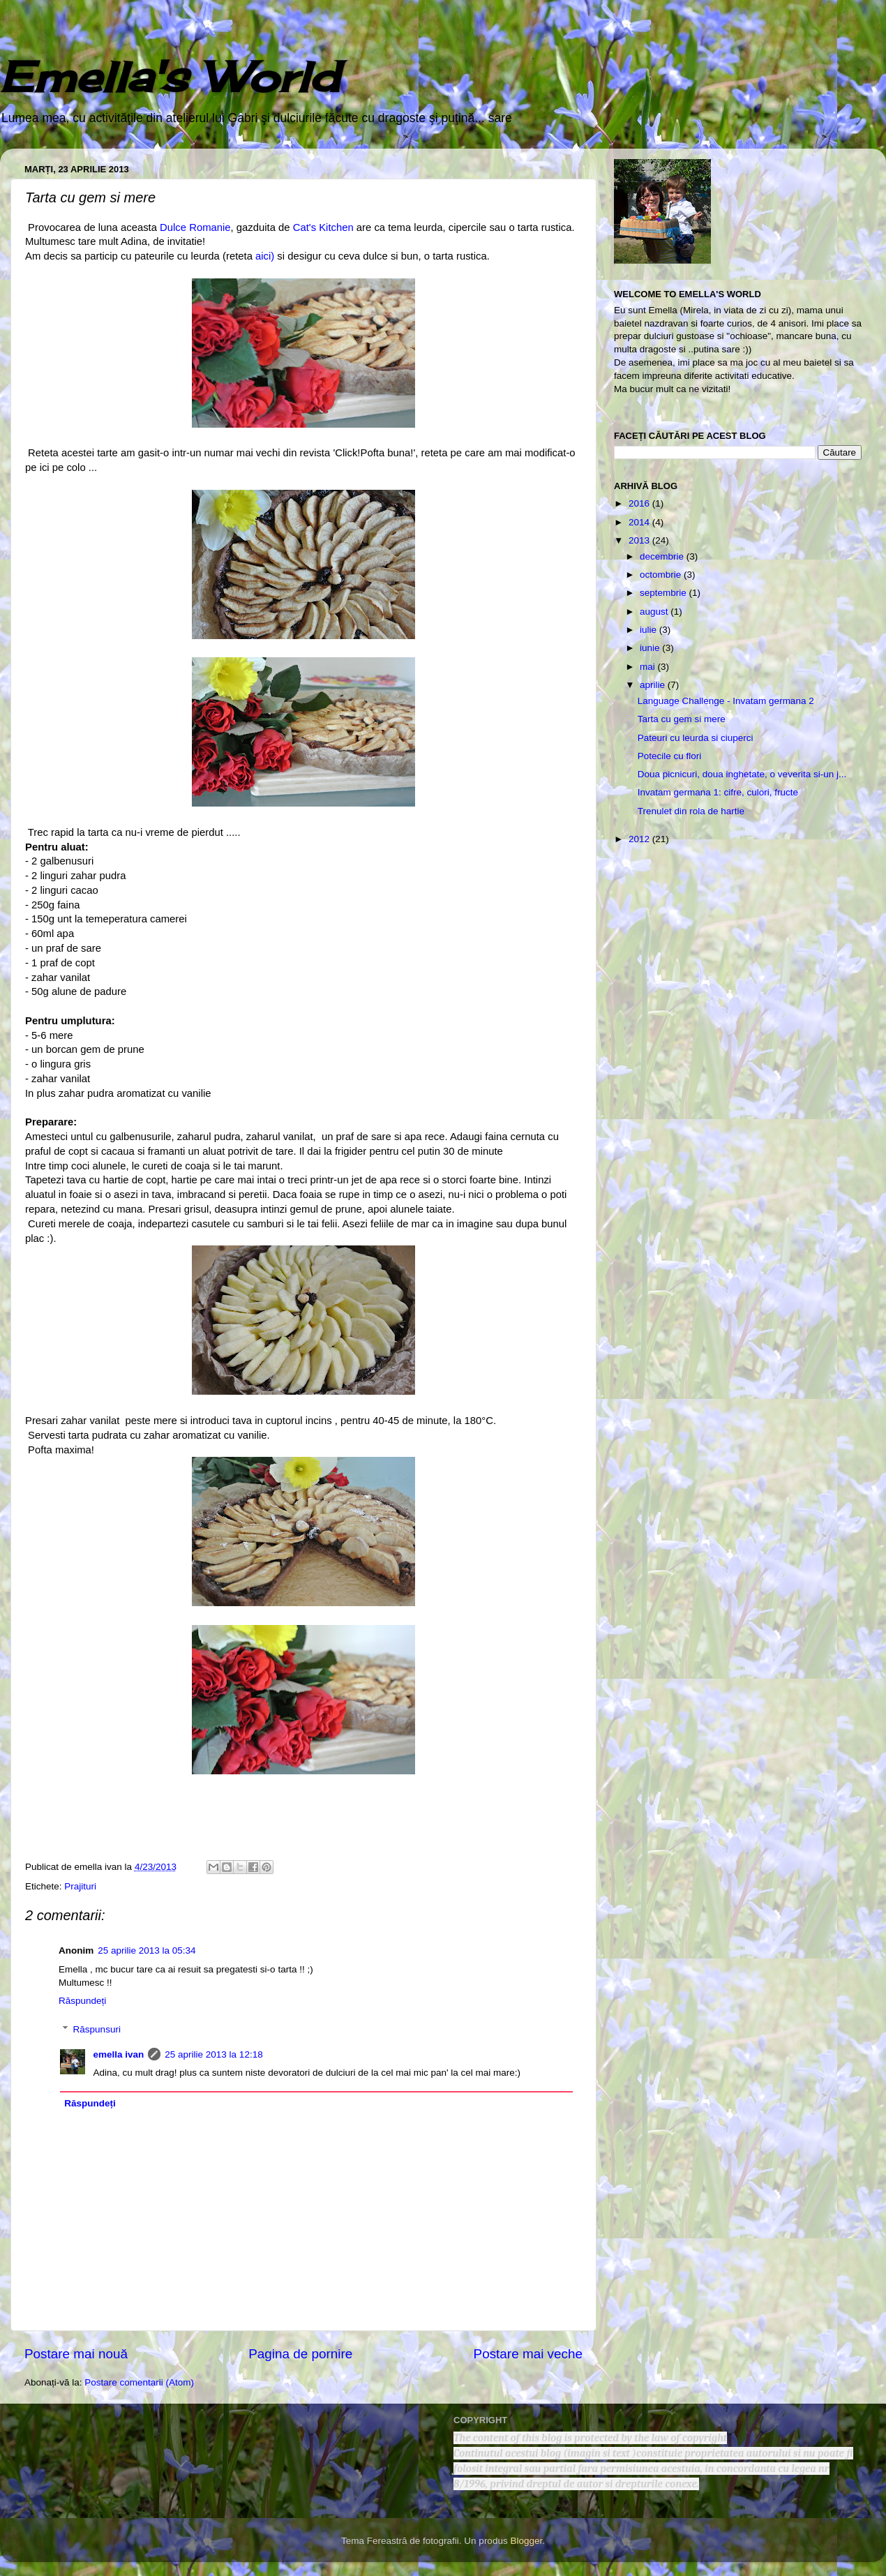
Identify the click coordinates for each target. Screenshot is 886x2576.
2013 (640, 540)
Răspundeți (82, 2000)
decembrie (663, 556)
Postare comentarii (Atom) (139, 2382)
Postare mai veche (528, 2353)
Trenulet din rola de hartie (691, 811)
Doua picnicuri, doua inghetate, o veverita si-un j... (742, 774)
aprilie (654, 685)
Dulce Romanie (194, 227)
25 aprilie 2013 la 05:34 (146, 1950)
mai (649, 666)
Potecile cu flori (670, 756)
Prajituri (80, 1886)
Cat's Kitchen (323, 227)
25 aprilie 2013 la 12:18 (213, 2054)
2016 (640, 503)
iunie (651, 648)
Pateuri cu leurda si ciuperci (695, 738)
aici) (264, 256)
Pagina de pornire (300, 2353)
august (655, 611)
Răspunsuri (97, 2029)
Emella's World (169, 76)
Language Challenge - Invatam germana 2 (726, 701)
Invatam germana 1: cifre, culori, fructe (718, 792)
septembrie (664, 592)
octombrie (662, 574)
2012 (640, 839)
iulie (649, 629)
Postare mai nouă (76, 2353)
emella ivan (118, 2054)
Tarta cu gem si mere (682, 719)
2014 (640, 522)
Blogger (526, 2541)
